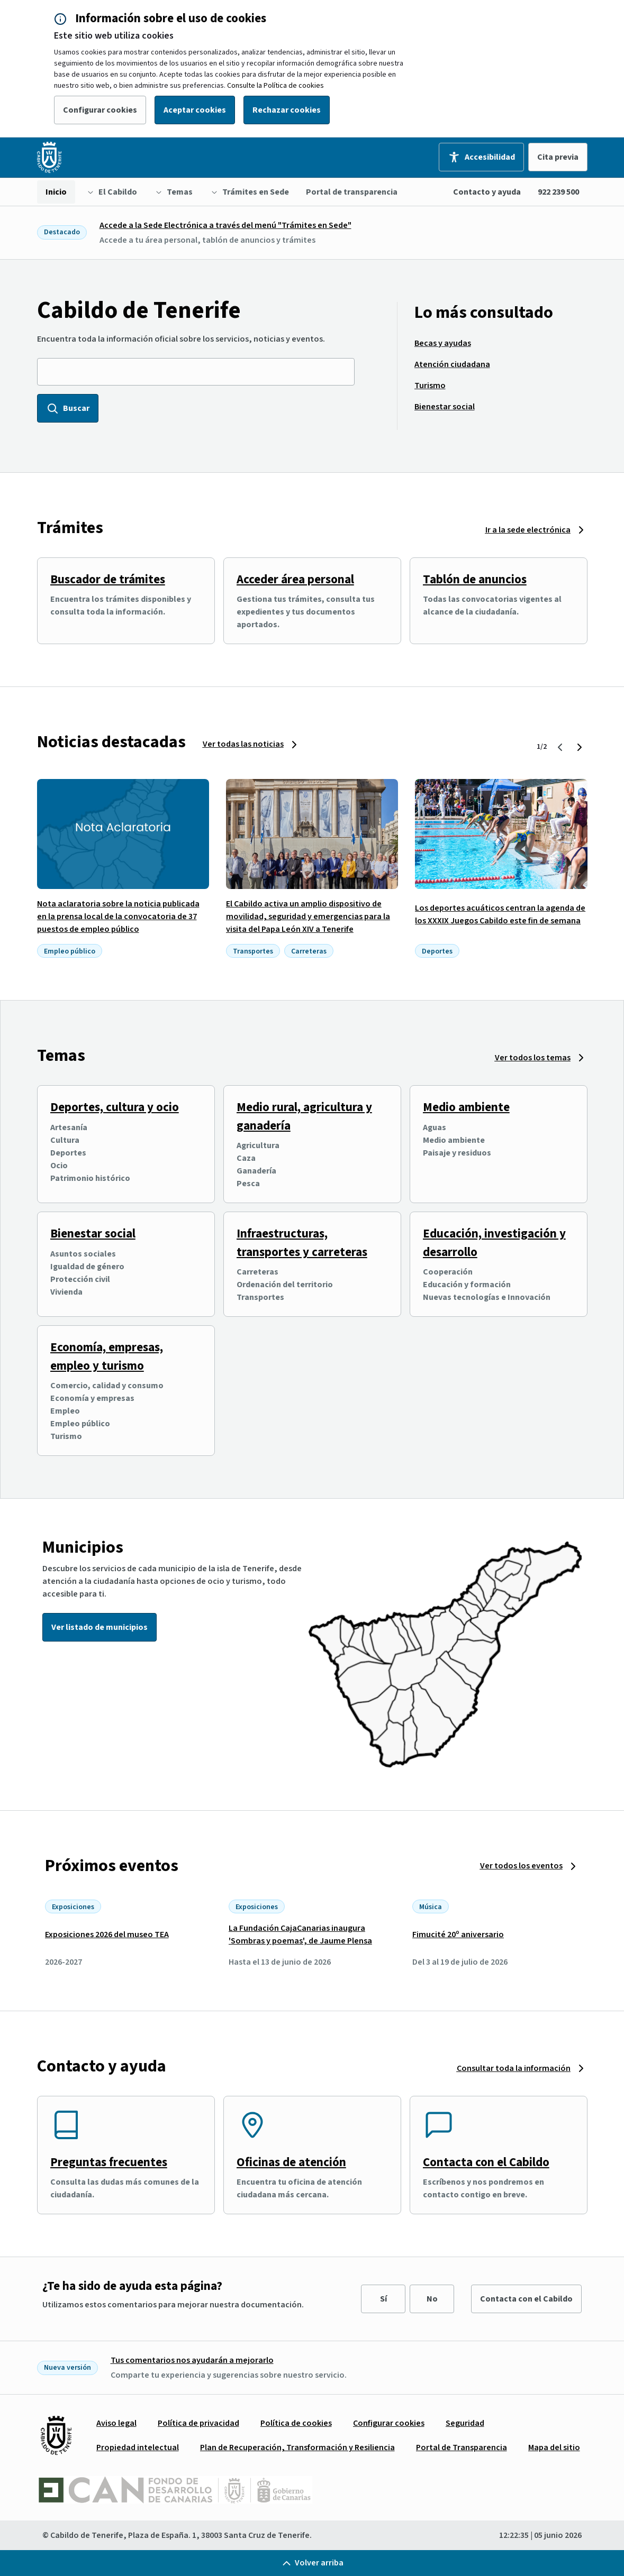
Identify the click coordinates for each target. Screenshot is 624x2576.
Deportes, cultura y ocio (114, 1107)
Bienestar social (92, 1233)
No (432, 2299)
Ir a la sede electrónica (528, 530)
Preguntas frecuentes (108, 2162)
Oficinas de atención (291, 2162)
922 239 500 (558, 192)
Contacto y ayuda (487, 192)
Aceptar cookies (195, 110)
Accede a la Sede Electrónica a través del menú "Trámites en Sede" (225, 225)
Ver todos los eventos (521, 1866)
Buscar (67, 408)
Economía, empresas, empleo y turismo (106, 1356)
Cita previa (557, 157)
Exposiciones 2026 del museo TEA (107, 1934)
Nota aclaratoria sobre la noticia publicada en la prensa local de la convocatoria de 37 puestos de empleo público (118, 916)
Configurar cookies (100, 110)
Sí (383, 2299)
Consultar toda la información (514, 2068)
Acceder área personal (295, 579)
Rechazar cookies (286, 110)
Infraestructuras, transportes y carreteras (302, 1243)
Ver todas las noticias (243, 744)
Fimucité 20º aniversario (458, 1934)
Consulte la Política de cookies (275, 85)
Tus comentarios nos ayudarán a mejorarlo (192, 2360)
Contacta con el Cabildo (486, 2162)
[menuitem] (56, 192)
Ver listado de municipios (99, 1627)
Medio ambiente (466, 1107)
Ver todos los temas (533, 1058)
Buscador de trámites (107, 579)
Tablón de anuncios (475, 579)
